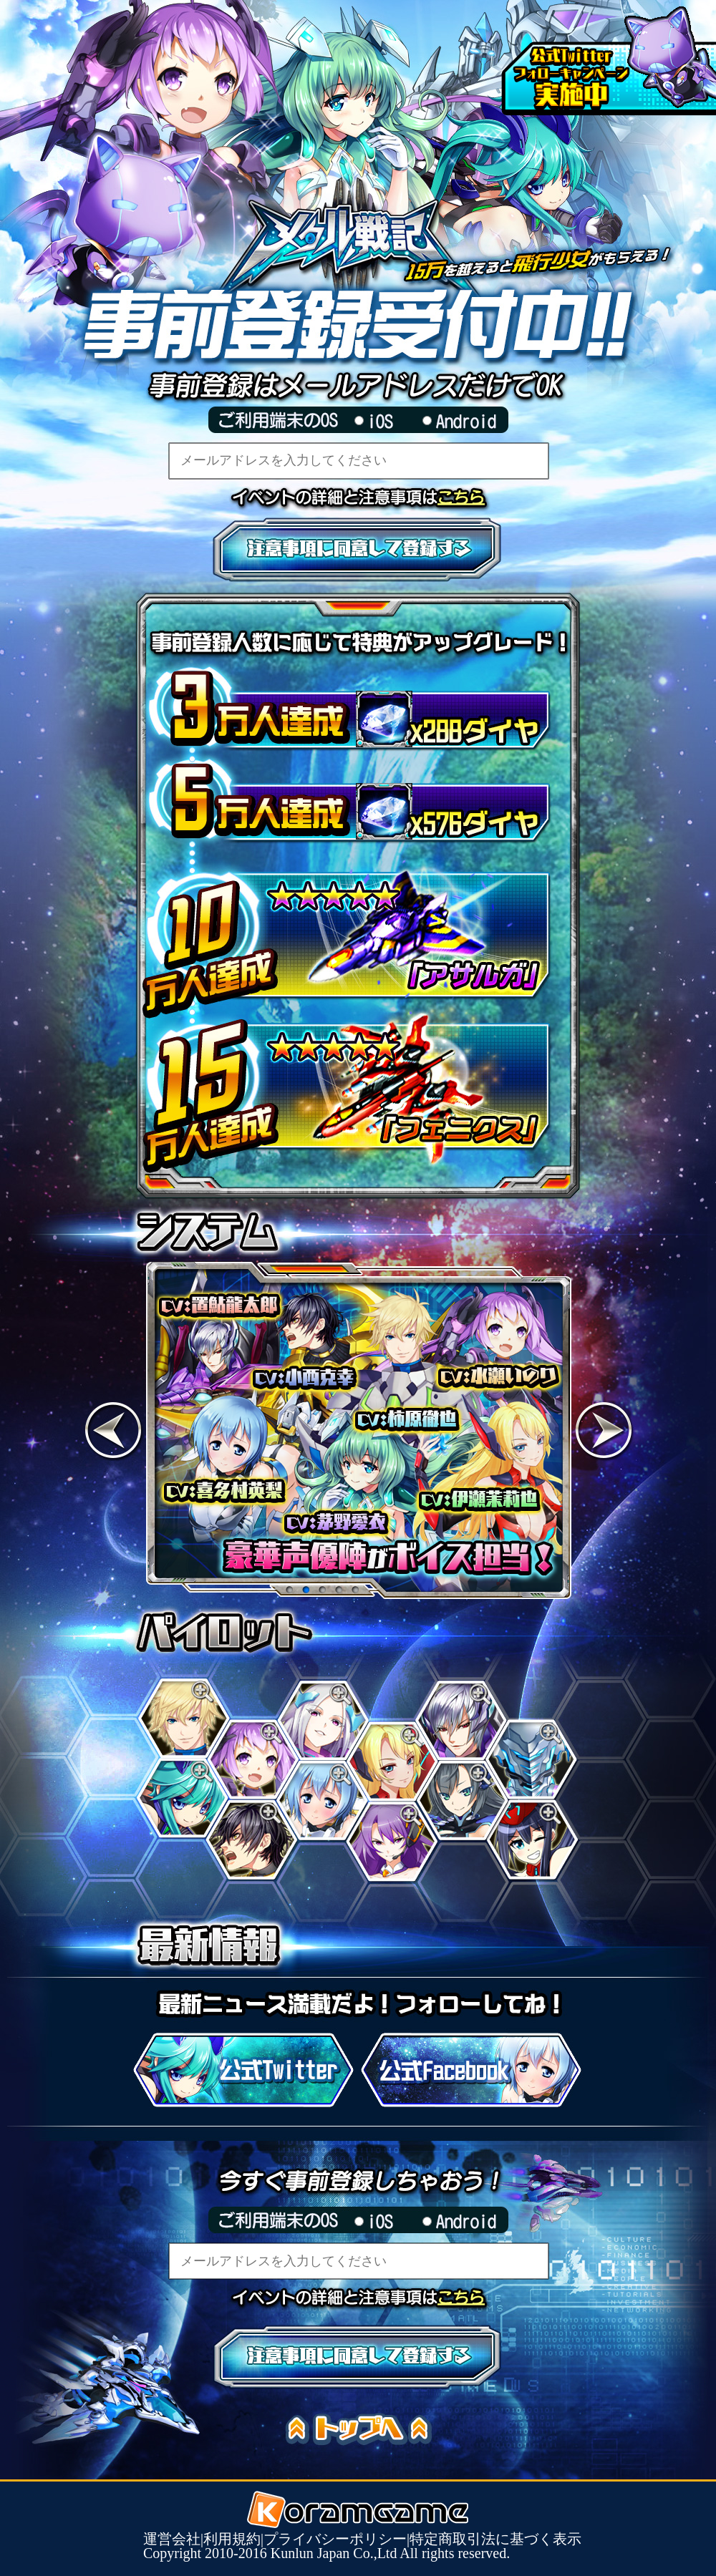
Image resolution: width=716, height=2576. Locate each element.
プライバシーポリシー (335, 2539)
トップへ (365, 2430)
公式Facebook (471, 2070)
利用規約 (232, 2539)
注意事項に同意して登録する (357, 550)
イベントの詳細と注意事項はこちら (469, 497)
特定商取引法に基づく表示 (495, 2539)
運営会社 (171, 2539)
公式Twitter (243, 2070)
